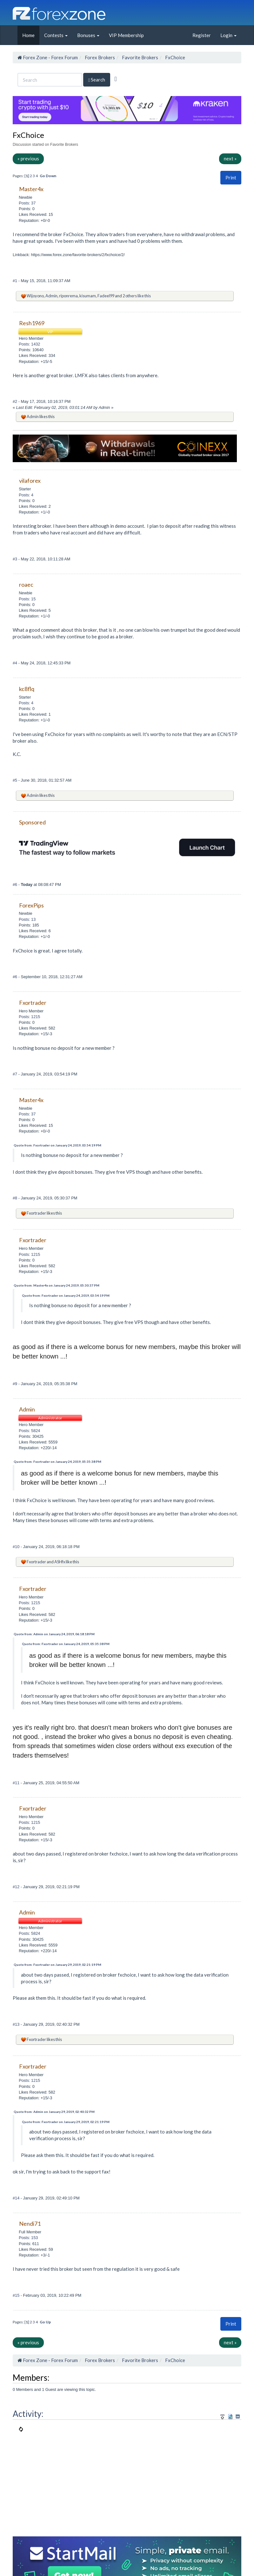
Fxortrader (36, 1213)
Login (228, 35)
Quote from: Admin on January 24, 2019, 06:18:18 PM (54, 1634)
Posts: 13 (27, 919)
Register (201, 35)
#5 (15, 780)
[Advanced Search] (115, 79)
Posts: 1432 (29, 344)
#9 (15, 1383)
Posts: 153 (28, 2237)
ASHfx (59, 1561)
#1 (15, 280)
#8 (15, 1198)
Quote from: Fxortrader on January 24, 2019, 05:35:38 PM (57, 1461)
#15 (17, 2295)
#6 (15, 884)
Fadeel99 (105, 295)
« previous (28, 158)
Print (230, 177)
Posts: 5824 (29, 1430)
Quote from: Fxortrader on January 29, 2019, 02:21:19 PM (57, 1964)
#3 (15, 559)
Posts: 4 (26, 495)
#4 (15, 663)
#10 (17, 1546)
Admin (51, 295)
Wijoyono (35, 295)
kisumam (87, 295)
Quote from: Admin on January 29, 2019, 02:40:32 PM (54, 2112)
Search (96, 80)
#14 (17, 2198)
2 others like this (137, 295)
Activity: (28, 2414)
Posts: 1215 (29, 1016)
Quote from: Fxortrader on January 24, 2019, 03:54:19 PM (57, 1145)
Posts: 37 (27, 203)
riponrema (68, 295)
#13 (17, 2024)
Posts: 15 (27, 599)
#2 (15, 401)
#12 (17, 1886)
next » (230, 158)
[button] (230, 177)
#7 (15, 1074)
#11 (17, 1782)
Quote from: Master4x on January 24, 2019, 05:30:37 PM (56, 1285)
